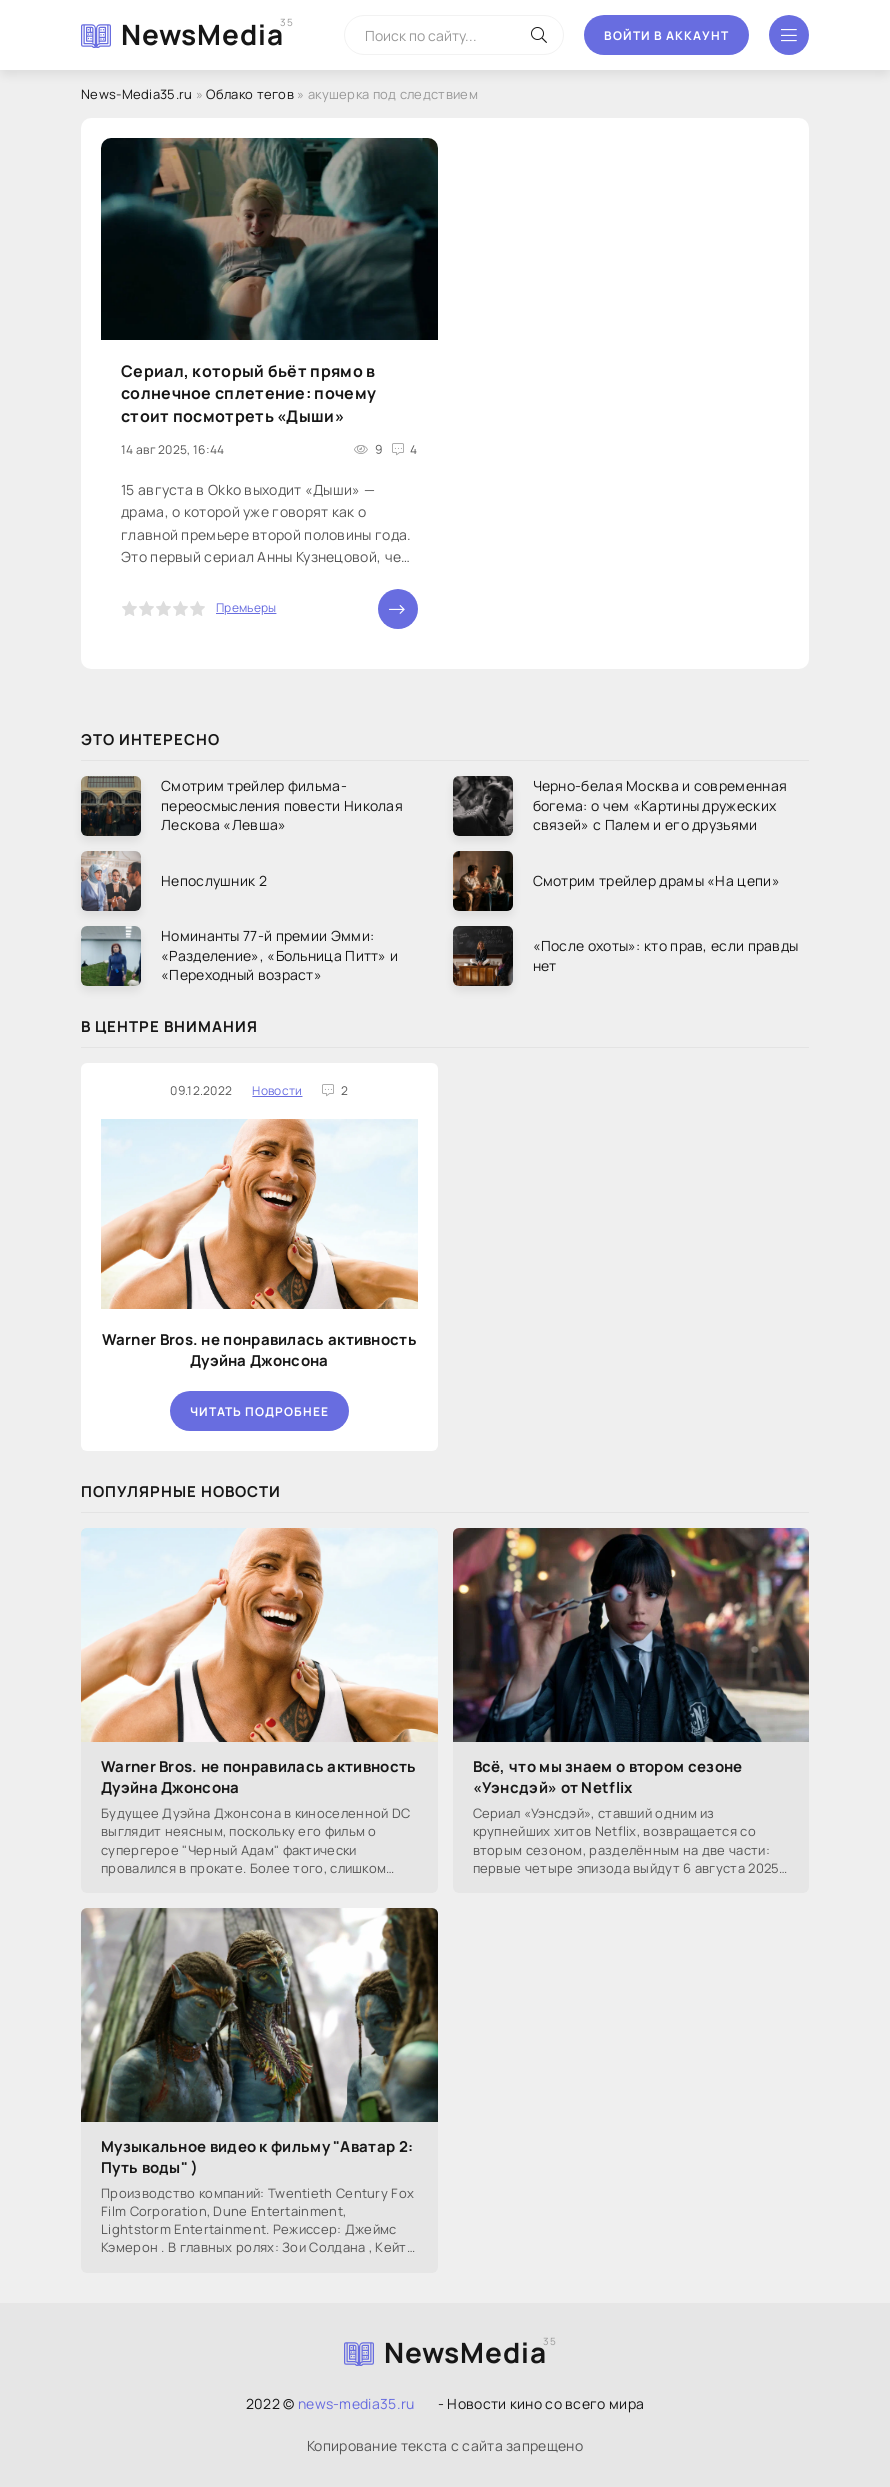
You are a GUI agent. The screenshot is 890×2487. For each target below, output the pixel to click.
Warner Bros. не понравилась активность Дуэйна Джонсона (259, 1350)
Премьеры (246, 607)
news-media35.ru (356, 2403)
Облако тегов (250, 94)
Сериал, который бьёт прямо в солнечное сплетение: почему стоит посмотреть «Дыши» (248, 393)
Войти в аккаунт (666, 35)
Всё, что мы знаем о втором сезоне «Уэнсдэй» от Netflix (608, 1777)
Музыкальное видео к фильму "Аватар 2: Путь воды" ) (257, 2157)
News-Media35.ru (137, 94)
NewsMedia (202, 34)
